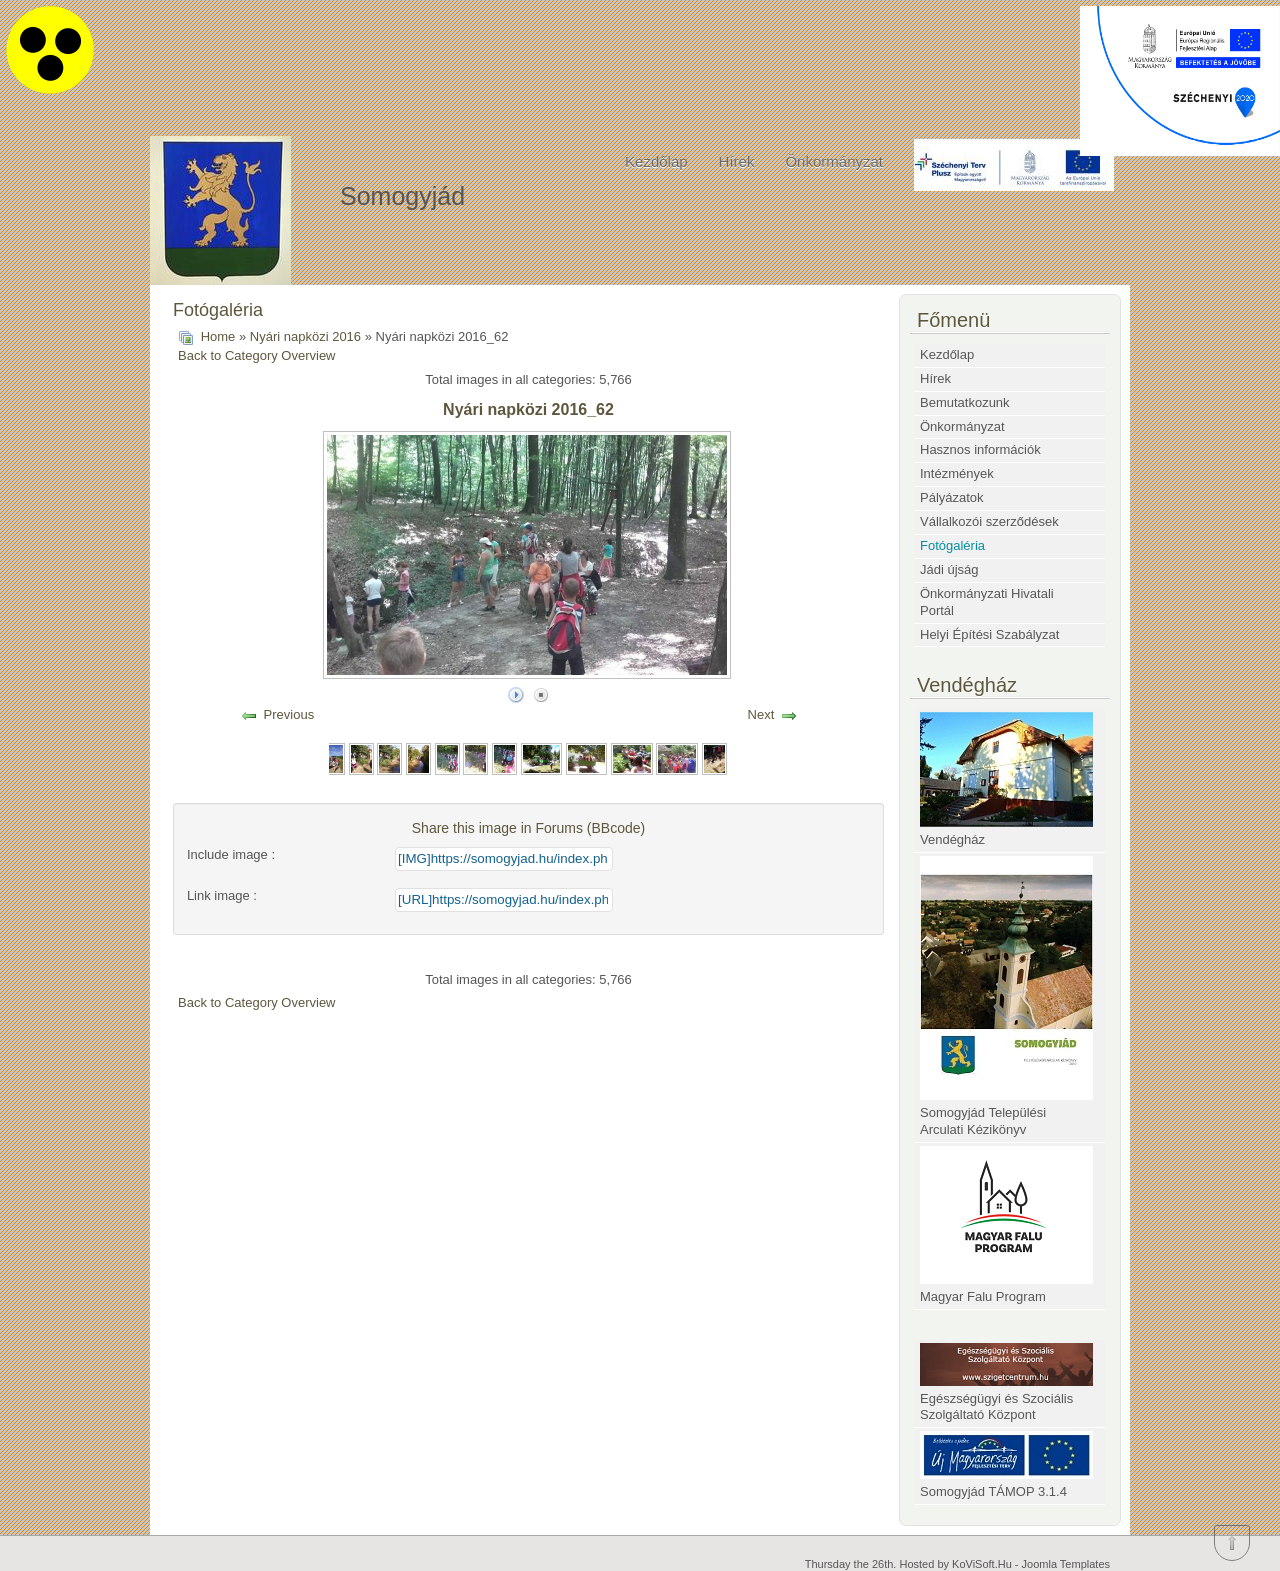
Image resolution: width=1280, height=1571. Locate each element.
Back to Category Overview (257, 355)
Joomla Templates (1066, 1564)
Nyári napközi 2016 (305, 336)
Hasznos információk (980, 449)
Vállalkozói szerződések (989, 521)
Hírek (737, 161)
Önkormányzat (834, 161)
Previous (289, 714)
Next (761, 714)
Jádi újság (949, 569)
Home (218, 336)
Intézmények (957, 473)
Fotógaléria (952, 545)
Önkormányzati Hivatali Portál (987, 602)
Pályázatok (952, 497)
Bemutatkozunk (965, 402)
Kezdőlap (656, 161)
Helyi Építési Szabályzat (989, 634)
